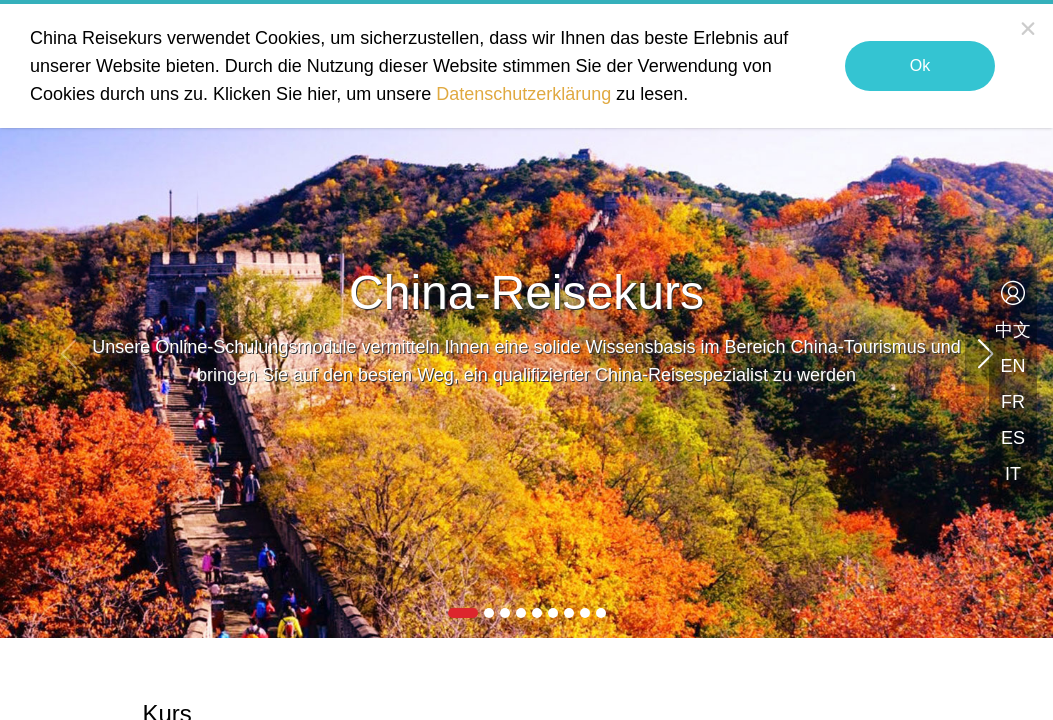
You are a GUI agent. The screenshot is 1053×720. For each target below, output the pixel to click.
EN (1012, 366)
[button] (985, 353)
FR (1013, 402)
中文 (1013, 330)
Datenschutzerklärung (523, 94)
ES (1013, 438)
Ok (920, 65)
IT (1013, 474)
